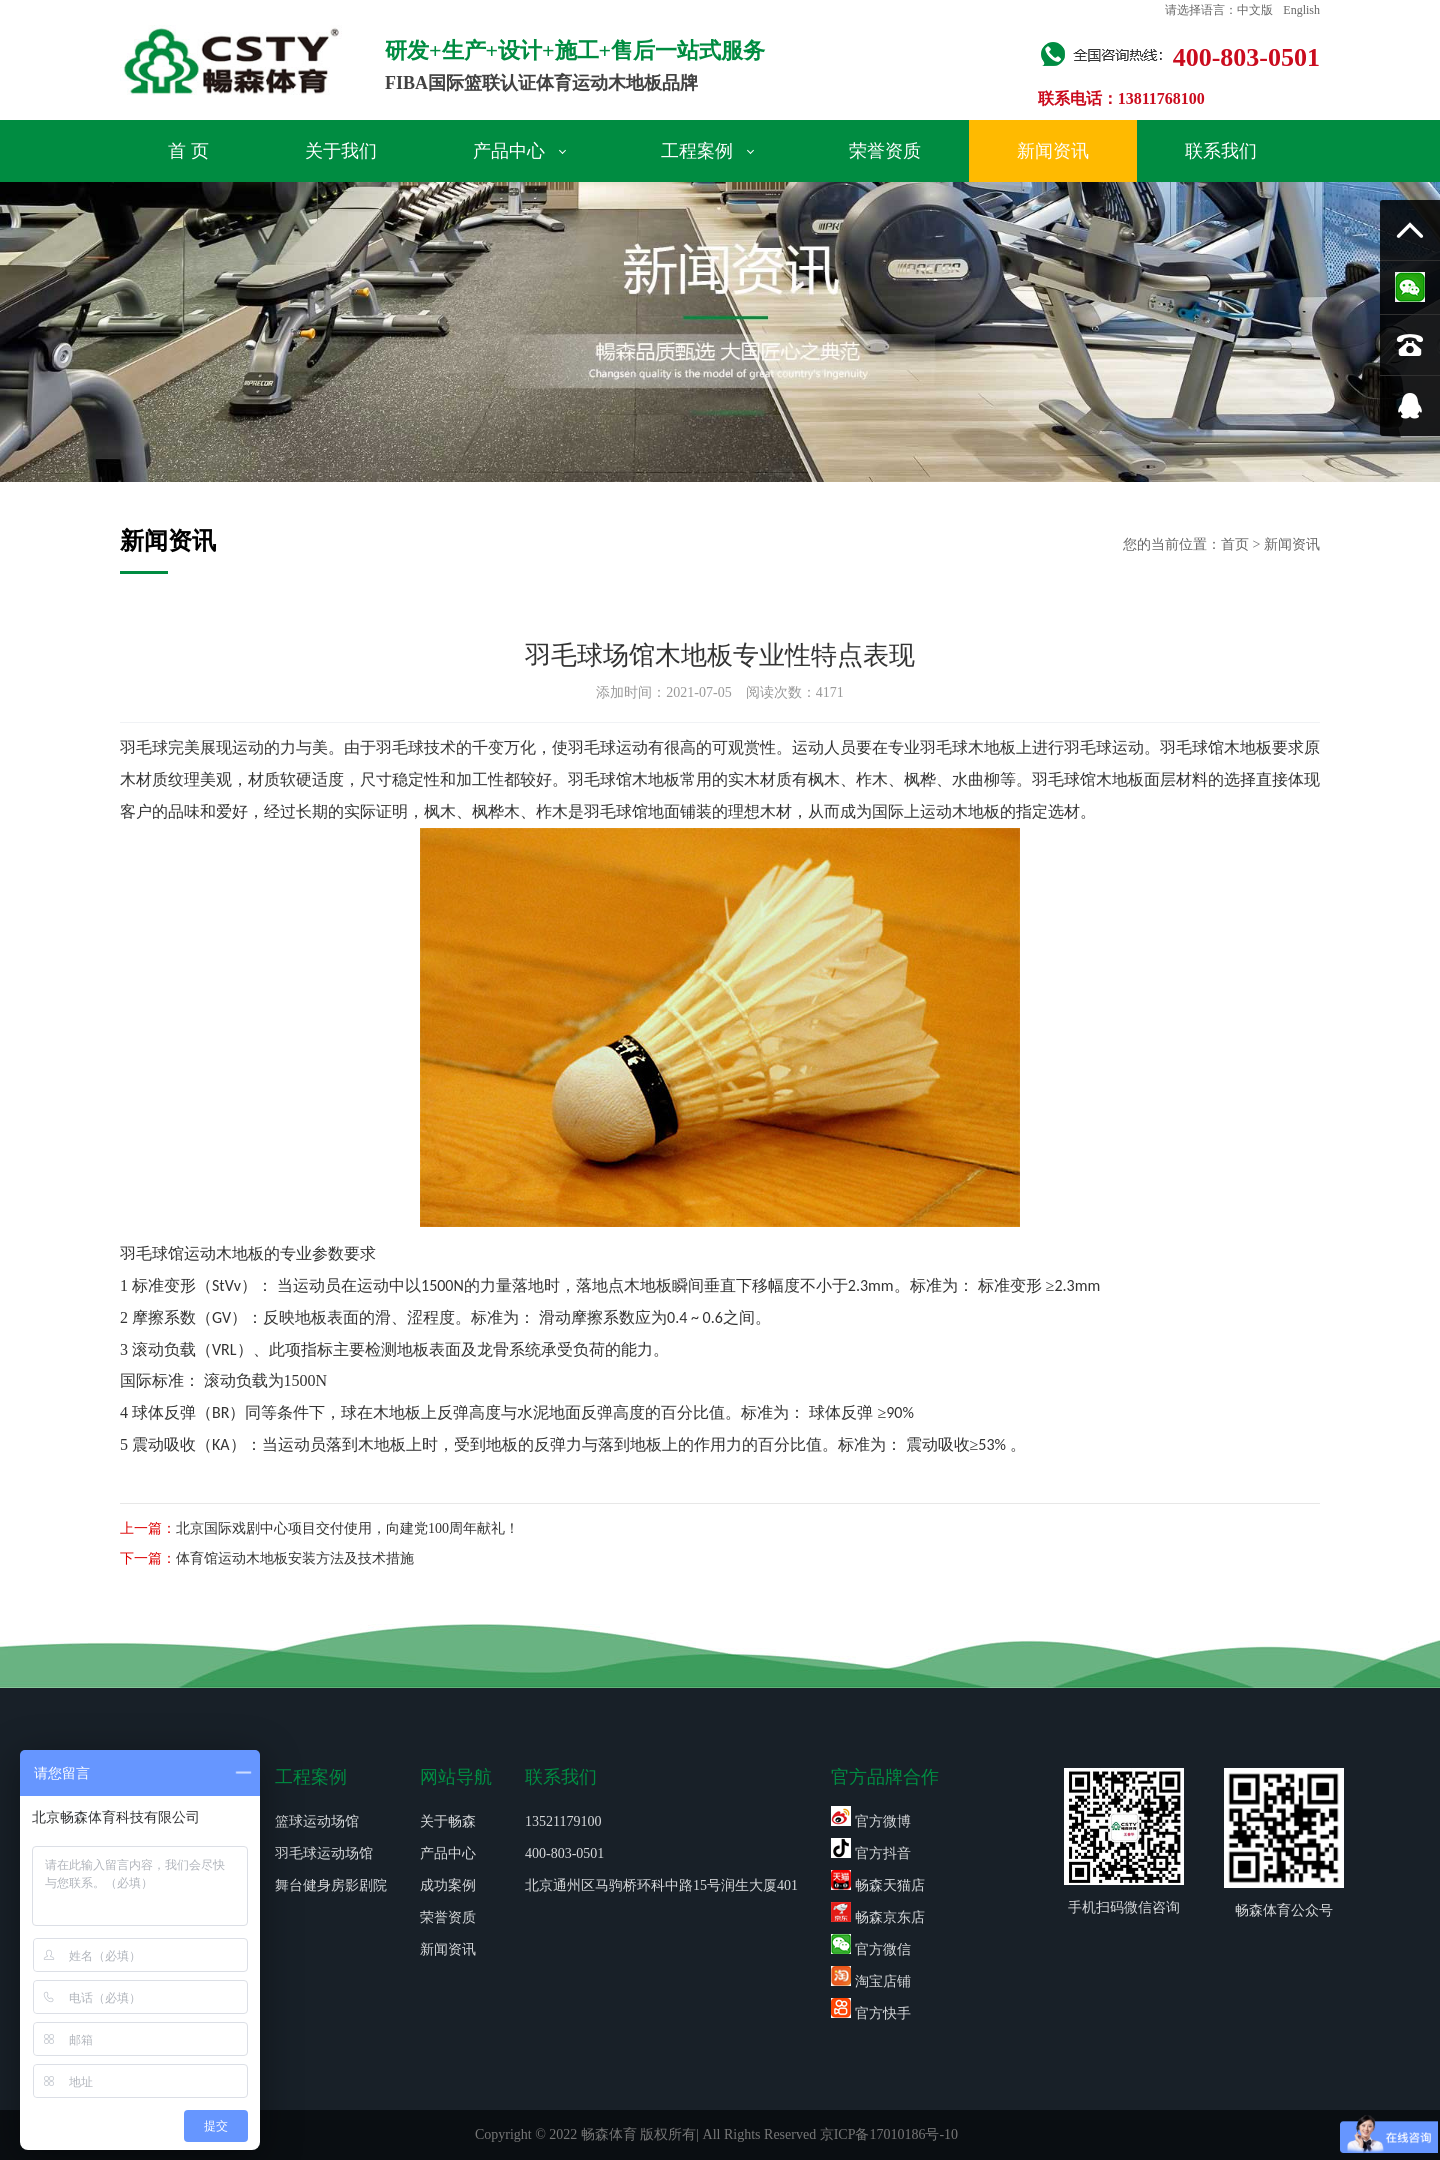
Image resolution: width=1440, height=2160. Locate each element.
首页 (1235, 544)
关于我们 (341, 151)
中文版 (1255, 10)
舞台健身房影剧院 (331, 1885)
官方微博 (871, 1821)
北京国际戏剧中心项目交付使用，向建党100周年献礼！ (347, 1528)
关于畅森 (448, 1821)
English (1301, 10)
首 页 (188, 151)
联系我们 (1221, 151)
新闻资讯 (1053, 151)
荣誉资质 (885, 151)
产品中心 (519, 151)
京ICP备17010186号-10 (889, 2134)
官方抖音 (871, 1853)
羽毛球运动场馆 (324, 1853)
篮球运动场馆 (317, 1821)
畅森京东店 (878, 1917)
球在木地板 (381, 1412)
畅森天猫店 (878, 1885)
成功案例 (448, 1885)
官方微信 (871, 1949)
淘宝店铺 (871, 1981)
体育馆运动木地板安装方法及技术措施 (295, 1558)
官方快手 (871, 2013)
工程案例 (707, 151)
